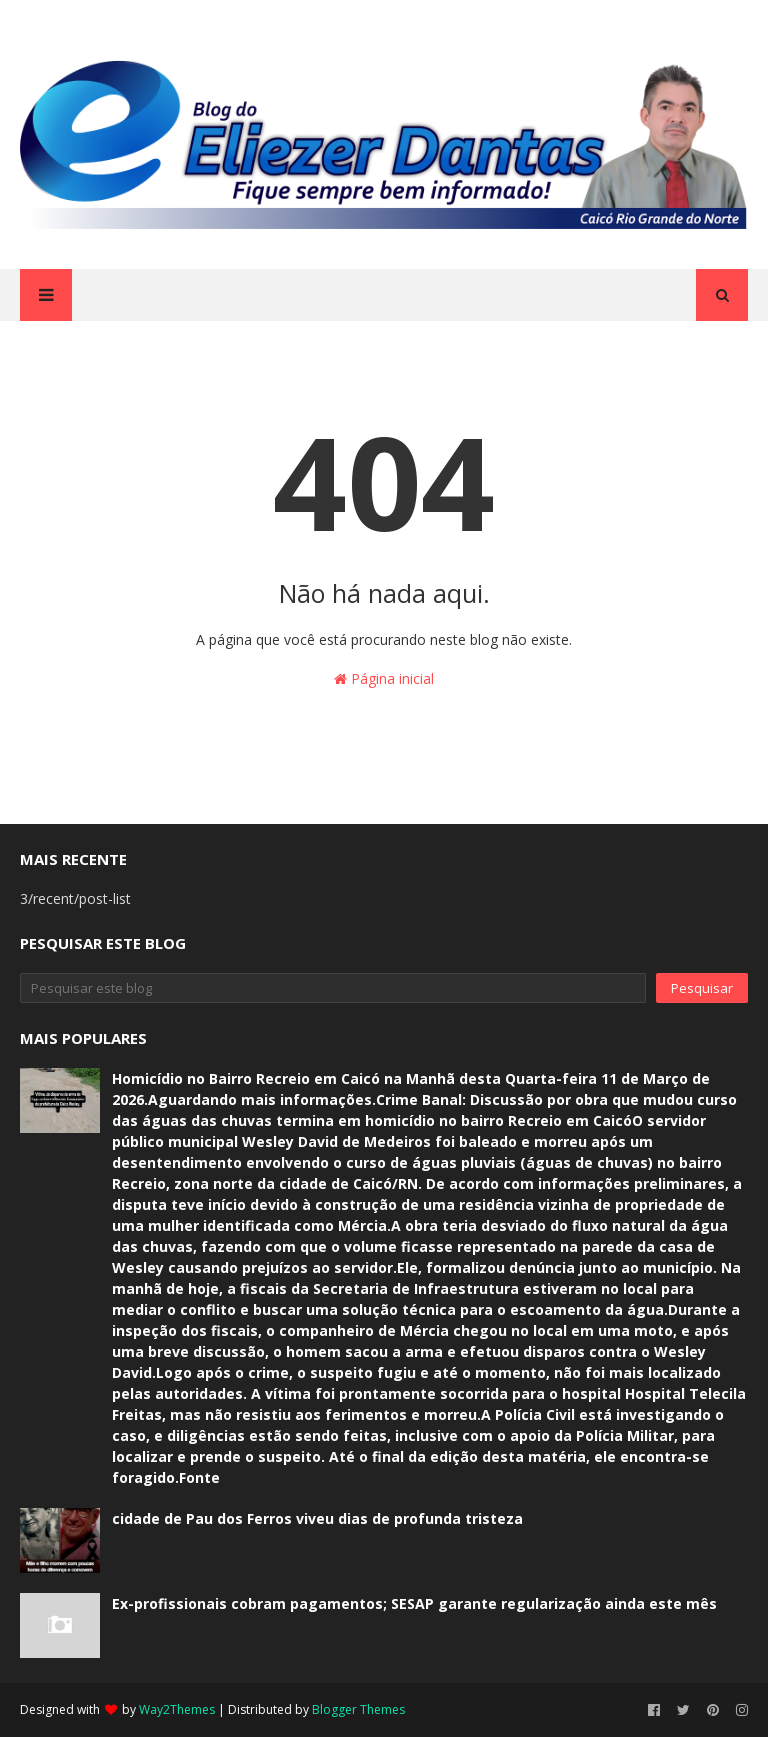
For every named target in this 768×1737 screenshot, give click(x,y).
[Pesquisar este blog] (333, 988)
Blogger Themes (358, 1709)
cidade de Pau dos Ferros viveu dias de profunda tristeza (317, 1518)
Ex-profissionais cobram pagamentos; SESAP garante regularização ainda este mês (414, 1603)
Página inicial (384, 678)
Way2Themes (177, 1709)
